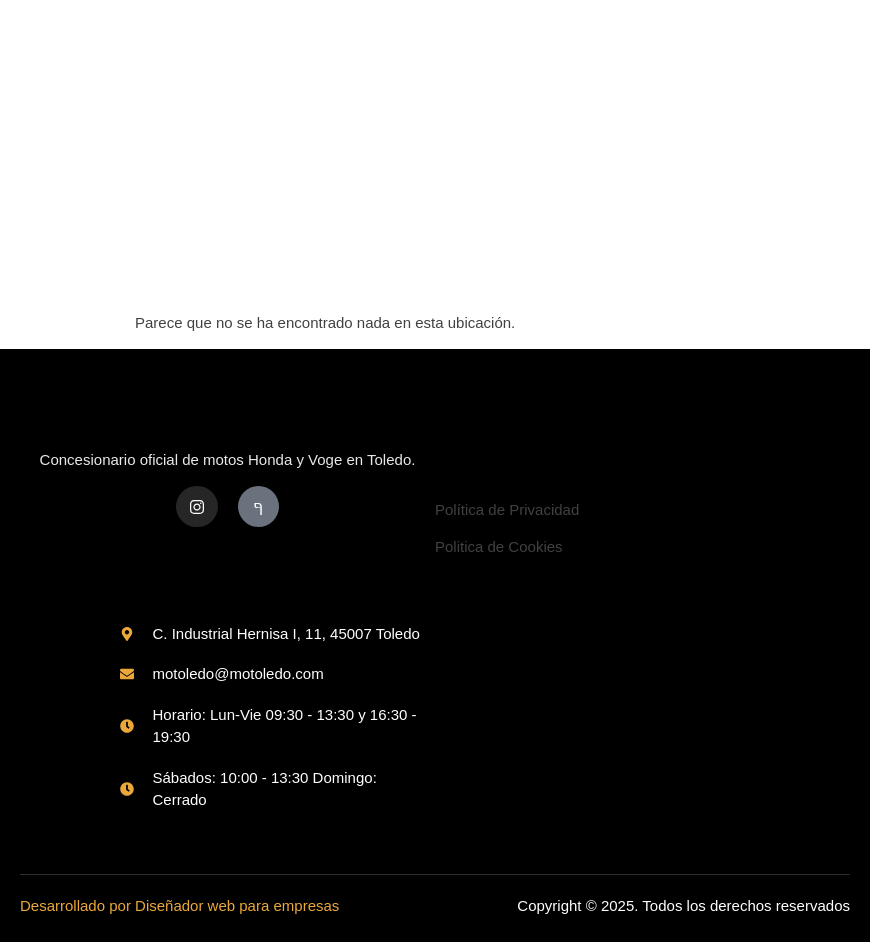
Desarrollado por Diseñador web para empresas (179, 905)
